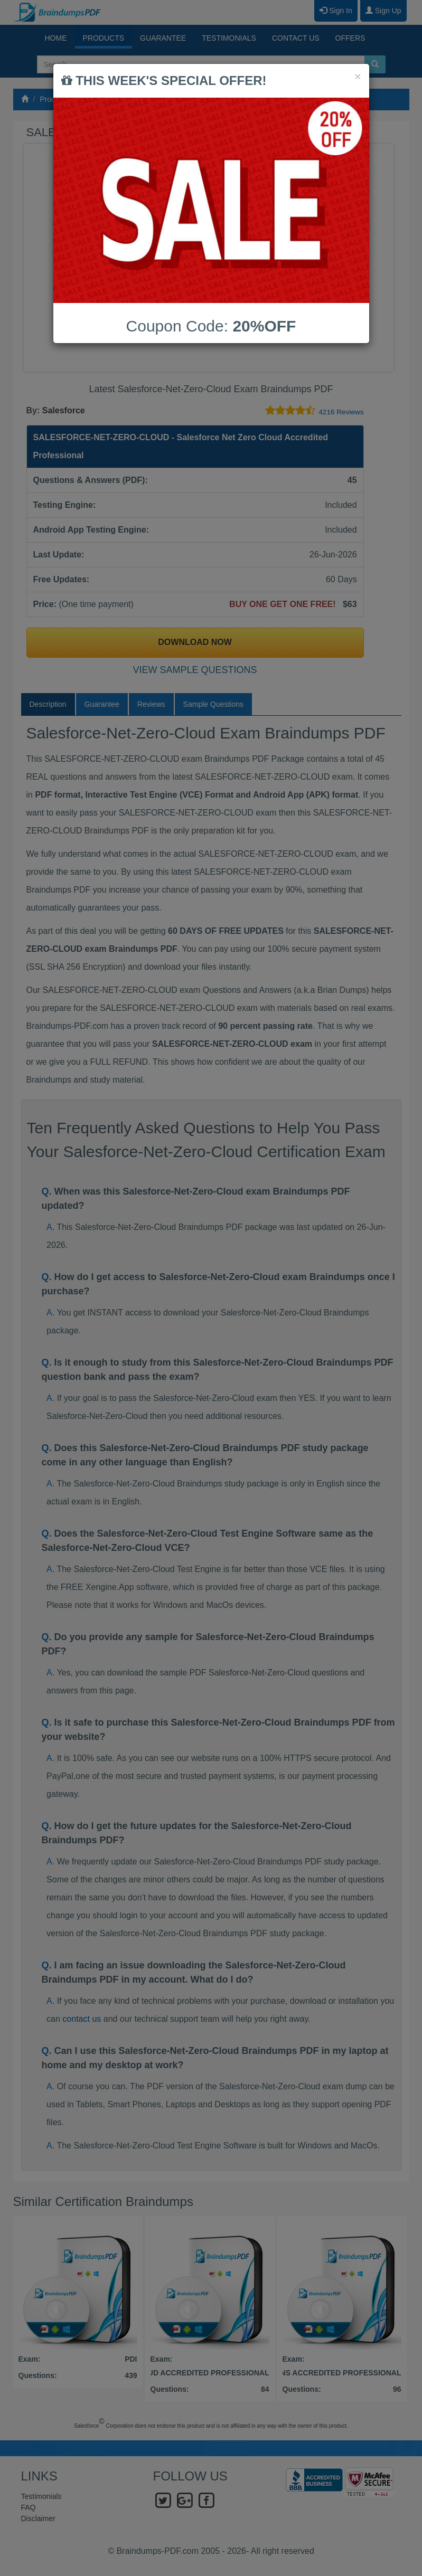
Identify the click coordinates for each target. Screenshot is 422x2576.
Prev (40, 257)
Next (382, 257)
